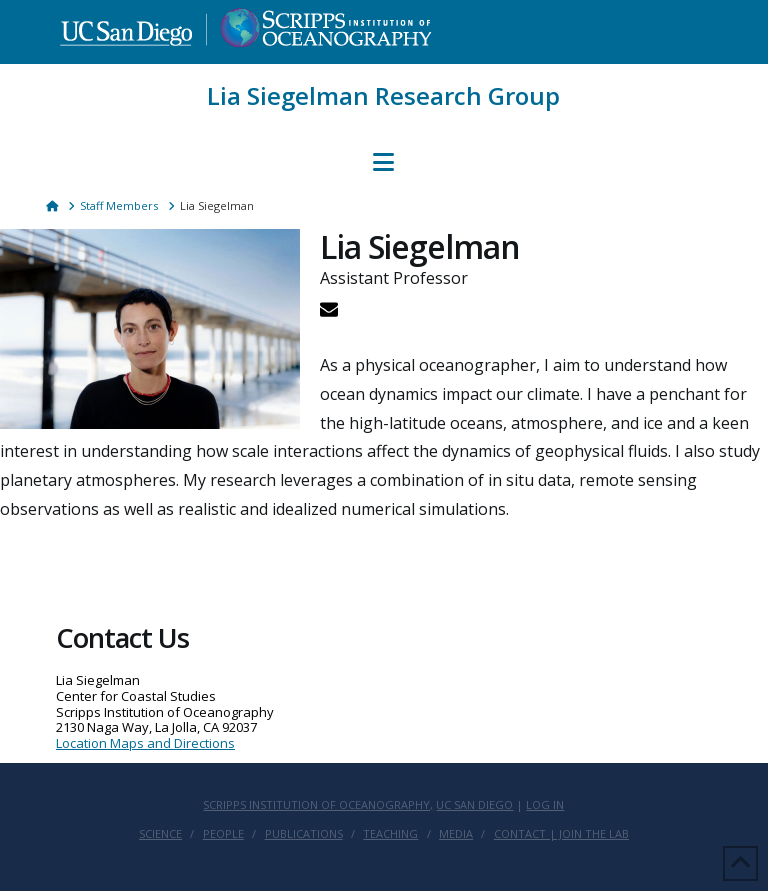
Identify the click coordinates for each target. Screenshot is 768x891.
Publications (304, 834)
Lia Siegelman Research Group (383, 96)
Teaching (390, 834)
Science (160, 834)
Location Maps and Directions (145, 743)
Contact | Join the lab (561, 834)
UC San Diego (474, 804)
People (223, 834)
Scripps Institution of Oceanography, (318, 804)
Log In (545, 804)
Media (456, 834)
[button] (383, 162)
